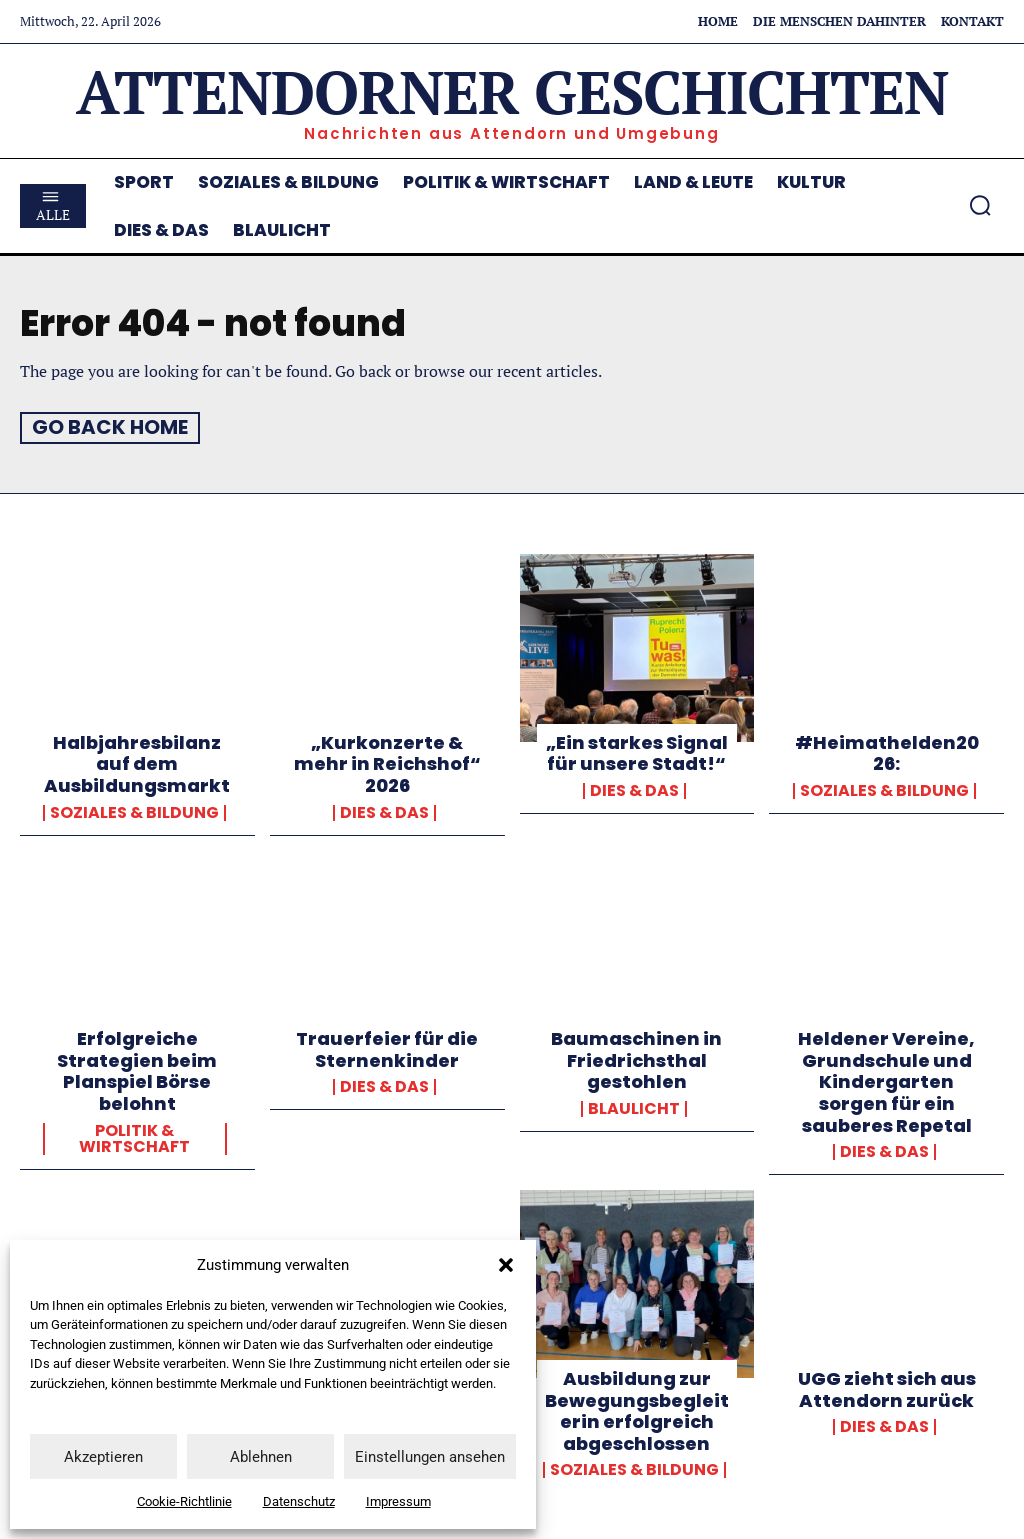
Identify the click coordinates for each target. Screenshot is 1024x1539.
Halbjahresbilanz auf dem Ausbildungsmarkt (137, 763)
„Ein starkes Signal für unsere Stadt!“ (637, 752)
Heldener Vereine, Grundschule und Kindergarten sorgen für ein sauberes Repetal (886, 1080)
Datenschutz (299, 1501)
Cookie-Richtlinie (184, 1501)
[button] (506, 1265)
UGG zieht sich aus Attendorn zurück (887, 1388)
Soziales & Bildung (134, 811)
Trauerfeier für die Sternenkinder (387, 1048)
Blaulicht (634, 1108)
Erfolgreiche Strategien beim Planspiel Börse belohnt (137, 1070)
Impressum (398, 1501)
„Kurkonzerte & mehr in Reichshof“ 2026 (387, 763)
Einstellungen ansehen (430, 1457)
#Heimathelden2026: (887, 752)
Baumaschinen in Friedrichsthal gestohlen (636, 1059)
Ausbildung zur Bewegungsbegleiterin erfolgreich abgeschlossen (637, 1410)
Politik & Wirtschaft (134, 1138)
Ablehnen (261, 1457)
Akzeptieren (103, 1457)
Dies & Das (384, 811)
